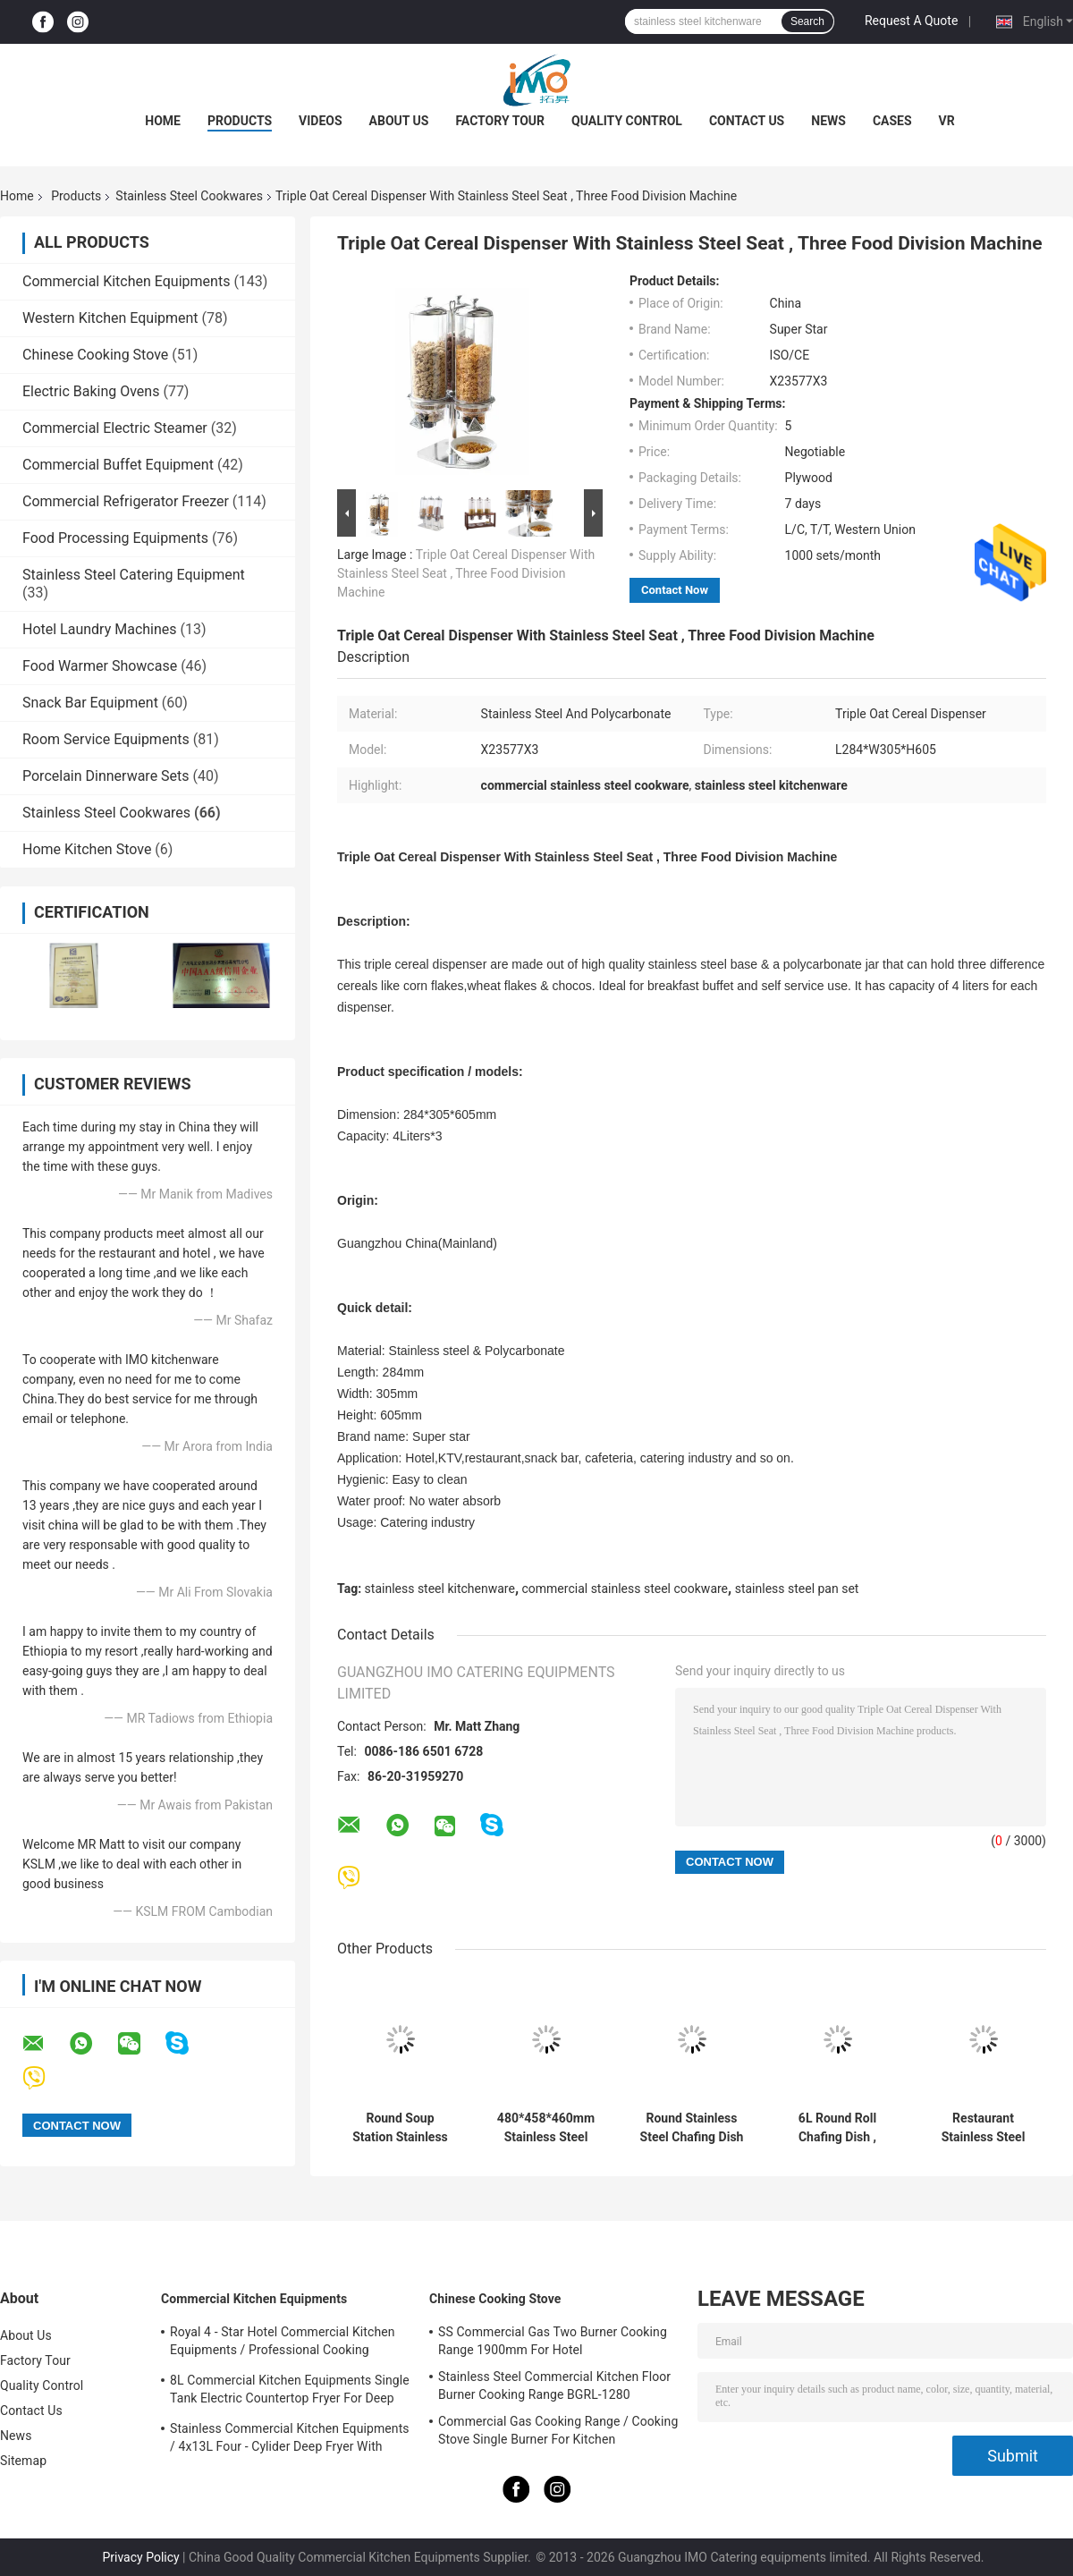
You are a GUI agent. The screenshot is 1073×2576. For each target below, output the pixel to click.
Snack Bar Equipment (90, 702)
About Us (399, 121)
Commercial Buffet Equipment (118, 464)
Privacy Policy (140, 2557)
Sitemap (23, 2460)
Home (163, 121)
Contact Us (746, 121)
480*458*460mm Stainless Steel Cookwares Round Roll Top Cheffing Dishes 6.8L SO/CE (546, 2128)
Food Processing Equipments (115, 538)
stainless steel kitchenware (440, 1588)
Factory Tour (500, 121)
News (828, 121)
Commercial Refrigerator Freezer (125, 501)
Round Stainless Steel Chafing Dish (692, 2127)
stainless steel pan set (797, 1588)
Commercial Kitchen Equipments (126, 281)
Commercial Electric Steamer (114, 427)
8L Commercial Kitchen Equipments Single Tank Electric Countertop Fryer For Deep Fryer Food (290, 2392)
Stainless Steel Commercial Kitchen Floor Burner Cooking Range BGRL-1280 (554, 2385)
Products (239, 121)
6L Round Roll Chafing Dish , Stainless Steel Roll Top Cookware (837, 2128)
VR (947, 121)
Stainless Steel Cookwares (189, 196)
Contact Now (674, 590)
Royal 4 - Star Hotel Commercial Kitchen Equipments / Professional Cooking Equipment (282, 2343)
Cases (892, 121)
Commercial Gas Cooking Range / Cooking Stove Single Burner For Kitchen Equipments (558, 2433)
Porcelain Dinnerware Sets (106, 775)
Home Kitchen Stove (86, 849)
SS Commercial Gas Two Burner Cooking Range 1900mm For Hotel (552, 2341)
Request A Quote (911, 20)
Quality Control (626, 121)
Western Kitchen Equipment (110, 317)
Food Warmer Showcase (99, 665)
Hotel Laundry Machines (99, 629)
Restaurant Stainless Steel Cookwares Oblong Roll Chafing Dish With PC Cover (982, 2128)
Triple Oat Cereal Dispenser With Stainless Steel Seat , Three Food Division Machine (466, 573)
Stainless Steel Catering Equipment (133, 574)
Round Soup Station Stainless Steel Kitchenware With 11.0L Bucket (400, 2128)
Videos (320, 121)
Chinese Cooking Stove (95, 354)
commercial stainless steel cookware (625, 1588)
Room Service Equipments (106, 739)
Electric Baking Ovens (90, 391)
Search (807, 21)
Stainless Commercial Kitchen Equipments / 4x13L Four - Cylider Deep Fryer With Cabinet (290, 2440)
